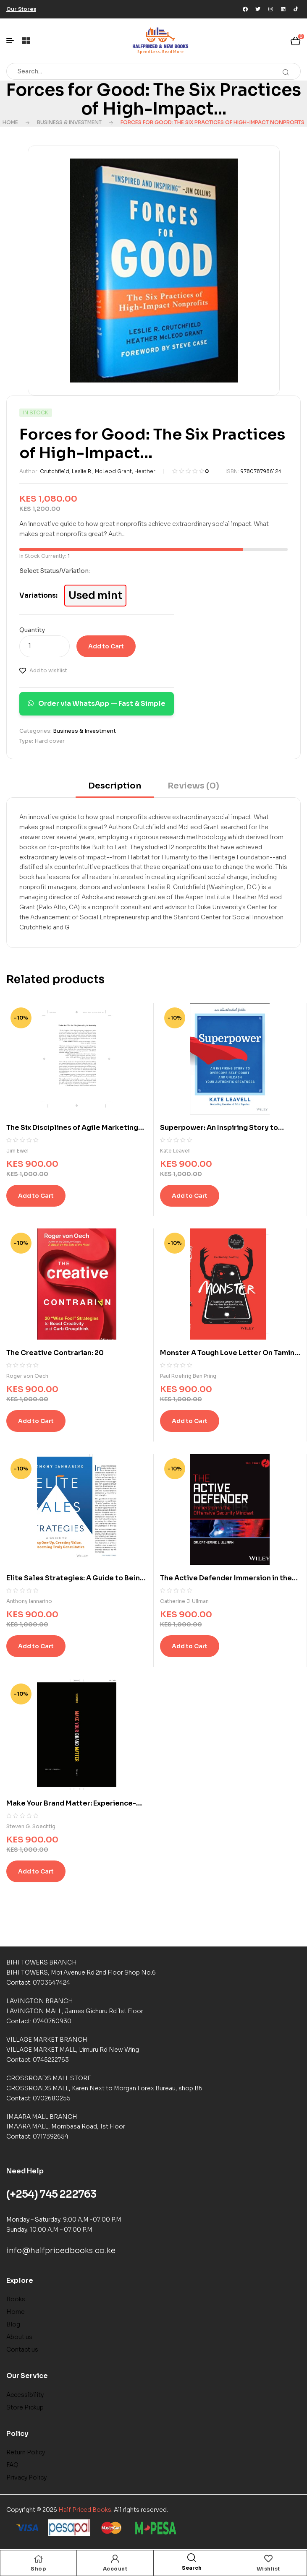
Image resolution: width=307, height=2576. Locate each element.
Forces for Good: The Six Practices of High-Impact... (153, 99)
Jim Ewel (17, 1150)
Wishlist (268, 2569)
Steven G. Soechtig (30, 1826)
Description (114, 786)
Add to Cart (106, 646)
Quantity (32, 630)
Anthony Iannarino (29, 1601)
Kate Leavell (175, 1150)
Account (115, 2569)
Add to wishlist (48, 670)
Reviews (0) (193, 786)
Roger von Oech (27, 1376)
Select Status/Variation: (54, 571)
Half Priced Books (84, 2510)
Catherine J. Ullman (184, 1601)
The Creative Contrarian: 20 (55, 1352)
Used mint (95, 595)
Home (10, 122)
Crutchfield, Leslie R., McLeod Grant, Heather (97, 471)
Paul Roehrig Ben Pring (188, 1376)
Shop (38, 2569)
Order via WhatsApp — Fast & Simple (96, 703)
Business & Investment (69, 122)
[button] (21, 9)
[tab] (115, 788)
